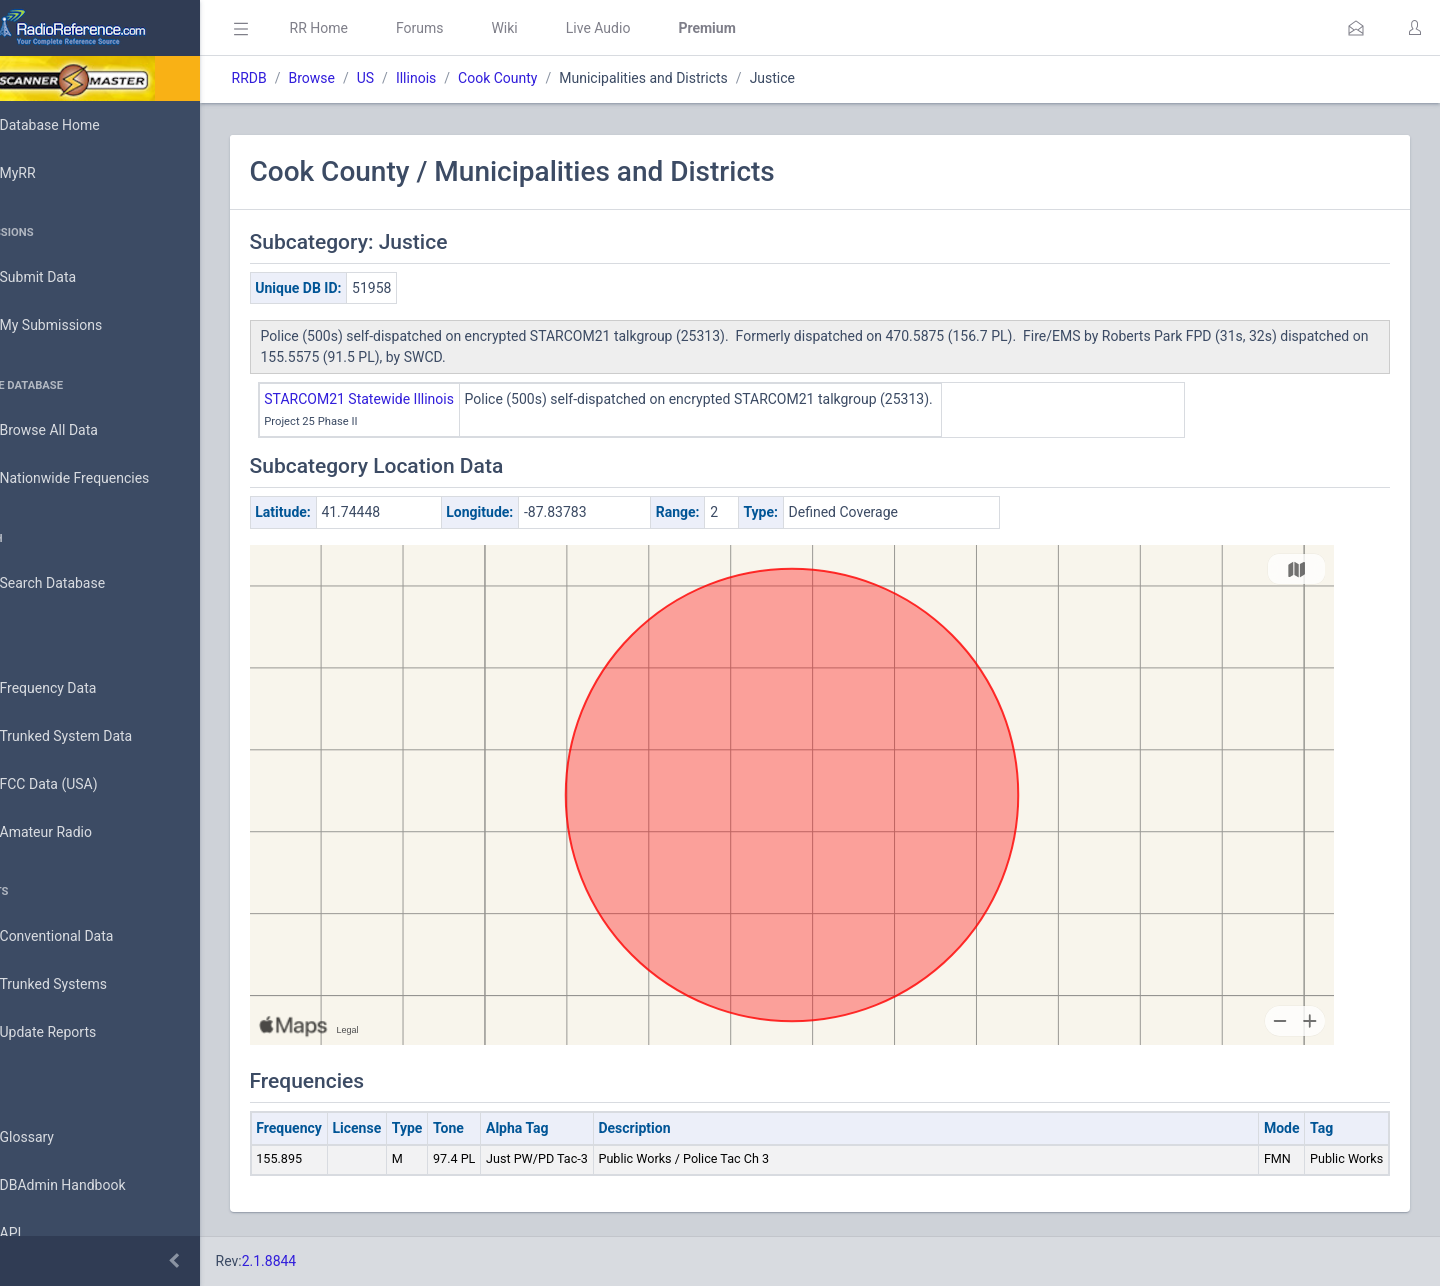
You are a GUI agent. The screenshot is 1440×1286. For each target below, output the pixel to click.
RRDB (305, 78)
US (421, 78)
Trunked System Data (94, 736)
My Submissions (79, 326)
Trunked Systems (81, 985)
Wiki (561, 28)
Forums (476, 28)
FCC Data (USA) (77, 784)
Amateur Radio (74, 832)
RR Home (375, 28)
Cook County (554, 78)
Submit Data (66, 278)
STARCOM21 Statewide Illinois (416, 399)
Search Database (81, 583)
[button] (1356, 28)
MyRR (46, 173)
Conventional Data (85, 937)
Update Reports (76, 1033)
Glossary (55, 1138)
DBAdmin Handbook (91, 1186)
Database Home (78, 125)
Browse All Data (77, 431)
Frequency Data (76, 688)
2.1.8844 (325, 1261)
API (39, 1234)
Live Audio (654, 28)
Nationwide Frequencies (103, 479)
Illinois (472, 78)
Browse (368, 78)
